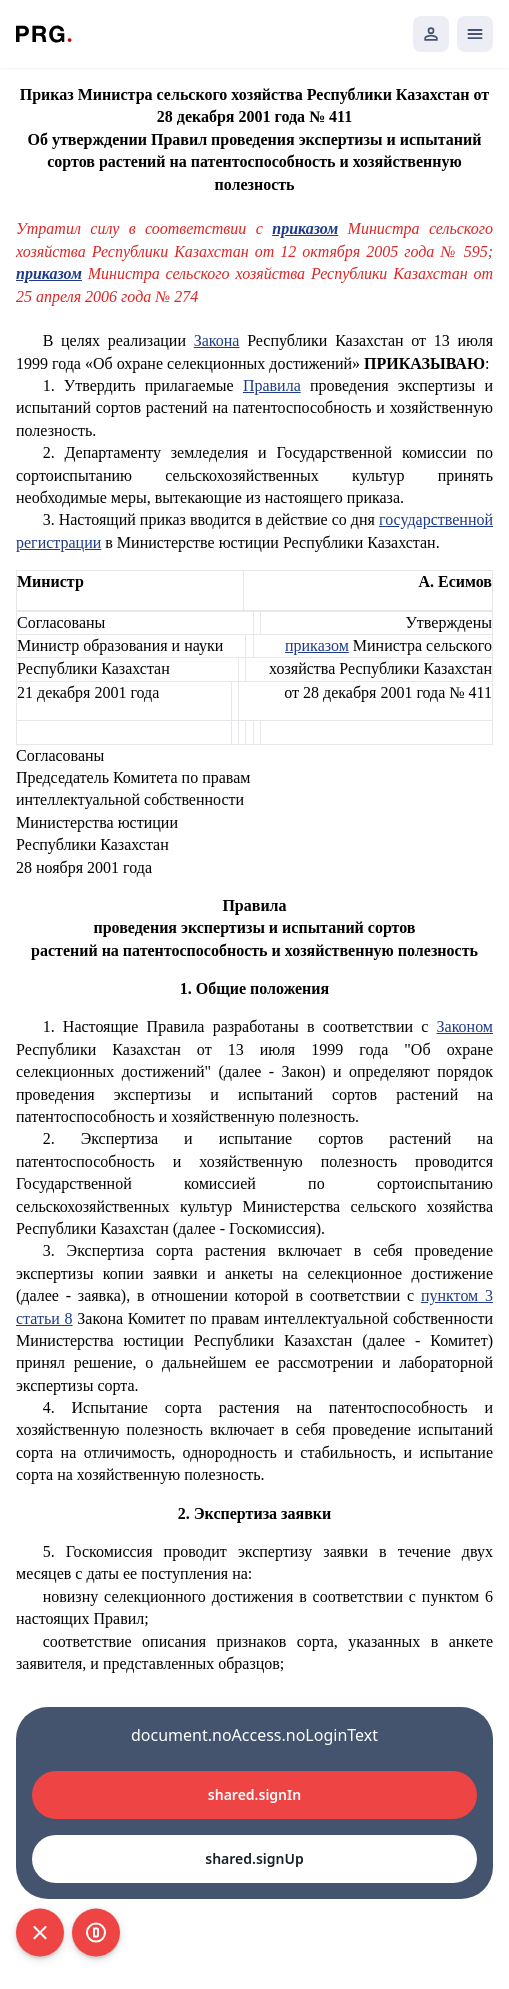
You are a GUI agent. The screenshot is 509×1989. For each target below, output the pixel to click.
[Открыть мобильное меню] (475, 34)
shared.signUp (254, 1858)
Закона (217, 340)
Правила (272, 385)
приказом (305, 228)
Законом (465, 1026)
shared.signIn (254, 1794)
